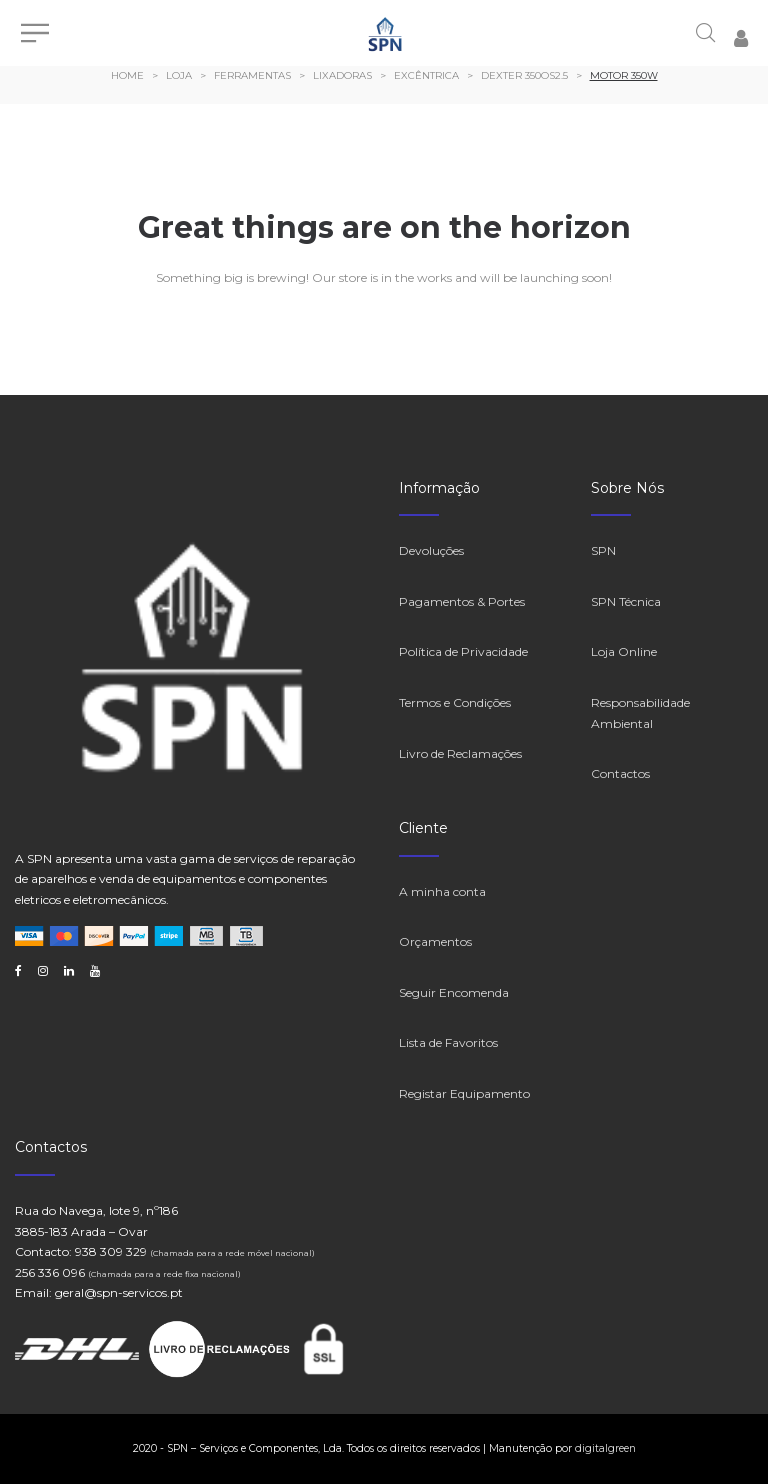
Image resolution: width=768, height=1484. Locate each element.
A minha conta (442, 891)
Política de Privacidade (463, 651)
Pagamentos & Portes (462, 601)
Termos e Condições (455, 702)
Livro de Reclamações (460, 753)
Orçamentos (435, 941)
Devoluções (431, 550)
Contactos (620, 773)
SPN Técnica (626, 601)
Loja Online (624, 651)
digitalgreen (605, 1448)
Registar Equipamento (464, 1093)
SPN (603, 550)
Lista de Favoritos (448, 1042)
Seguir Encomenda (454, 992)
